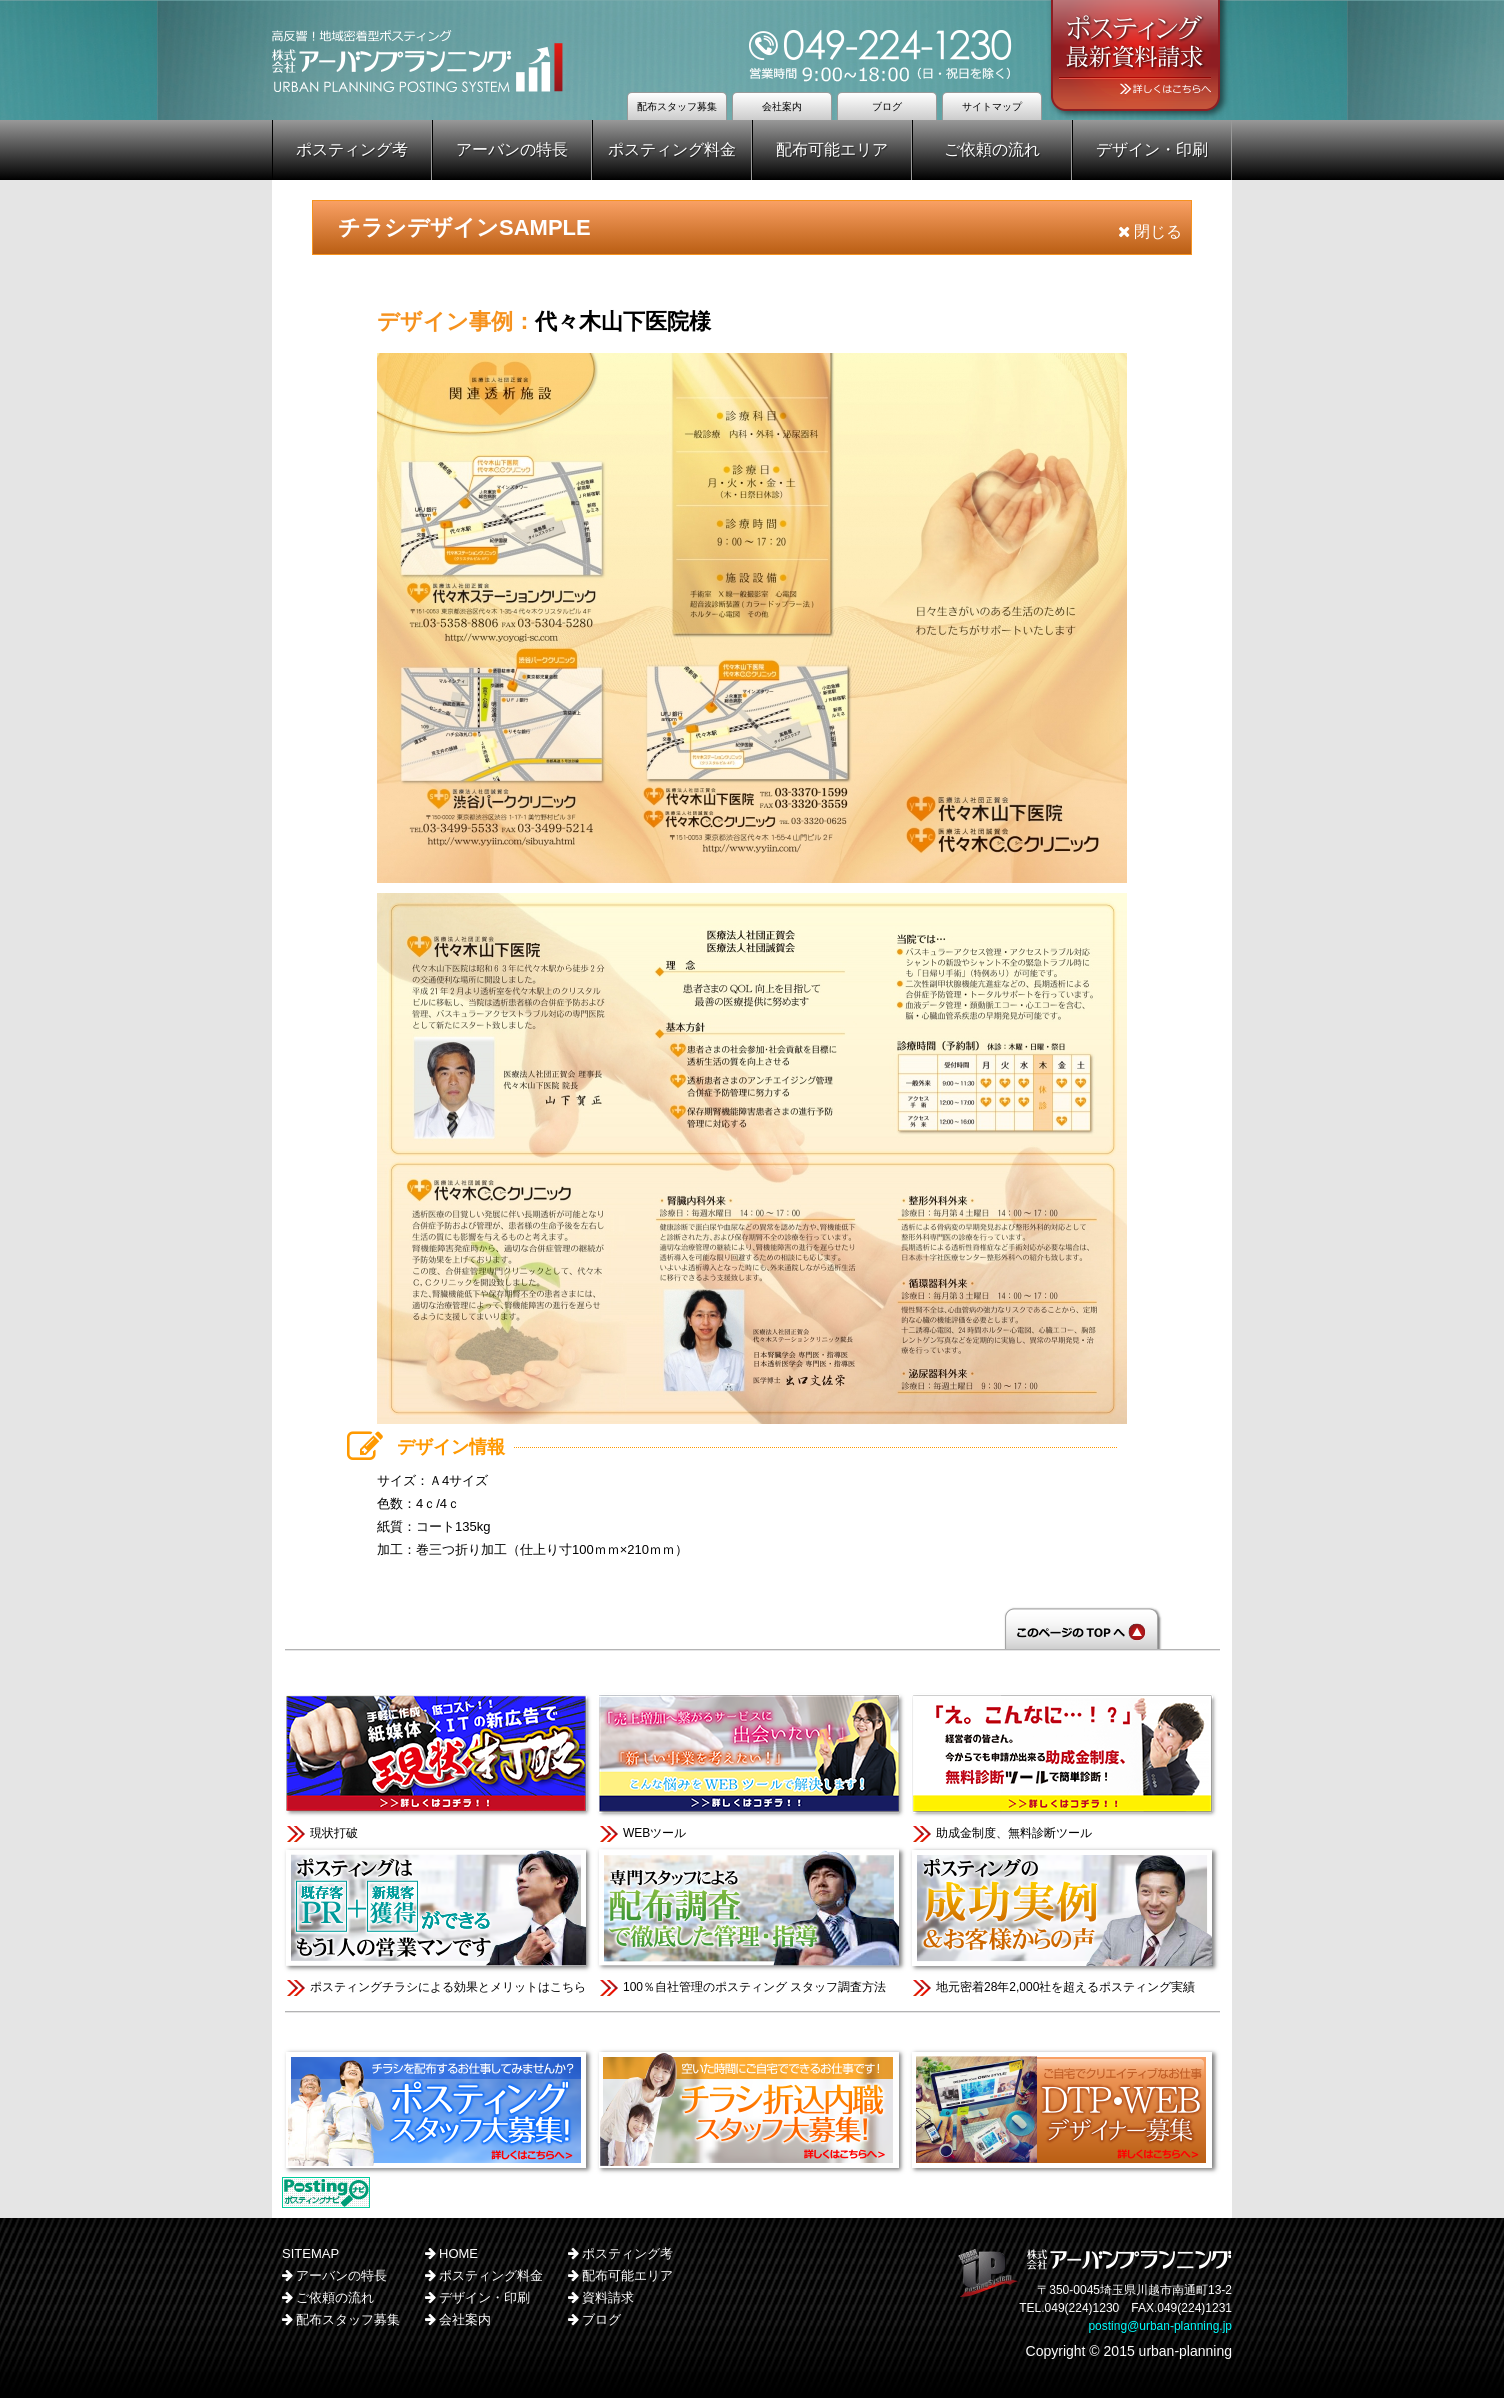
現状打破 (438, 1765)
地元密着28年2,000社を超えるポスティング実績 (1064, 1919)
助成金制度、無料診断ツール (1064, 1765)
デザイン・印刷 (1152, 149)
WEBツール (751, 1765)
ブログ (887, 106)
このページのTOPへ (752, 1628)
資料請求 (608, 2297)
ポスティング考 (352, 149)
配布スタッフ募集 (677, 106)
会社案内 (782, 106)
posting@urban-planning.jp (1160, 2326)
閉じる (1150, 231)
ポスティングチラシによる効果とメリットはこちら (438, 1919)
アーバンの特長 (512, 149)
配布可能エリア (832, 149)
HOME (458, 2253)
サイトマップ (992, 106)
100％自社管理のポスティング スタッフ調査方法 (751, 1919)
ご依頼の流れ (992, 149)
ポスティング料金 (672, 149)
